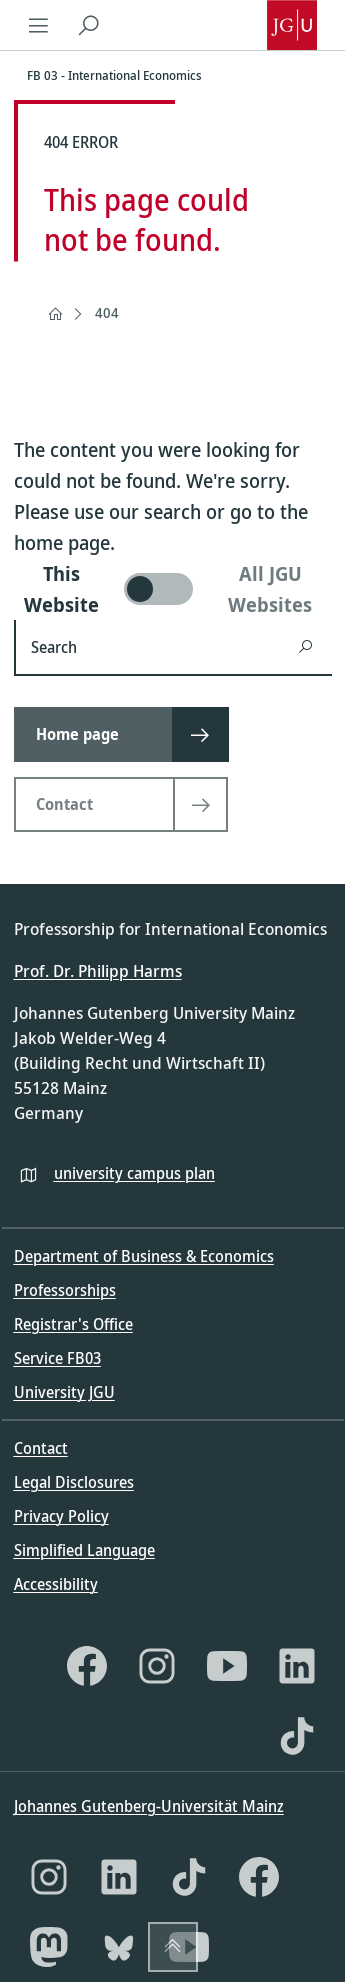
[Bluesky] (119, 1947)
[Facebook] (87, 1666)
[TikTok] (297, 1736)
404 (107, 312)
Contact (41, 1448)
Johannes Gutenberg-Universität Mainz (149, 1806)
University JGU (64, 1392)
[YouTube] (227, 1666)
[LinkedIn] (297, 1666)
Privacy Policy (61, 1516)
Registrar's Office (73, 1324)
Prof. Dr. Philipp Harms (98, 970)
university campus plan (134, 1173)
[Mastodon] (49, 1947)
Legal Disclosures (74, 1482)
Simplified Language (84, 1550)
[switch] (173, 589)
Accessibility (56, 1584)
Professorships (65, 1290)
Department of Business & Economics (144, 1256)
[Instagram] (157, 1666)
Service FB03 (57, 1358)
